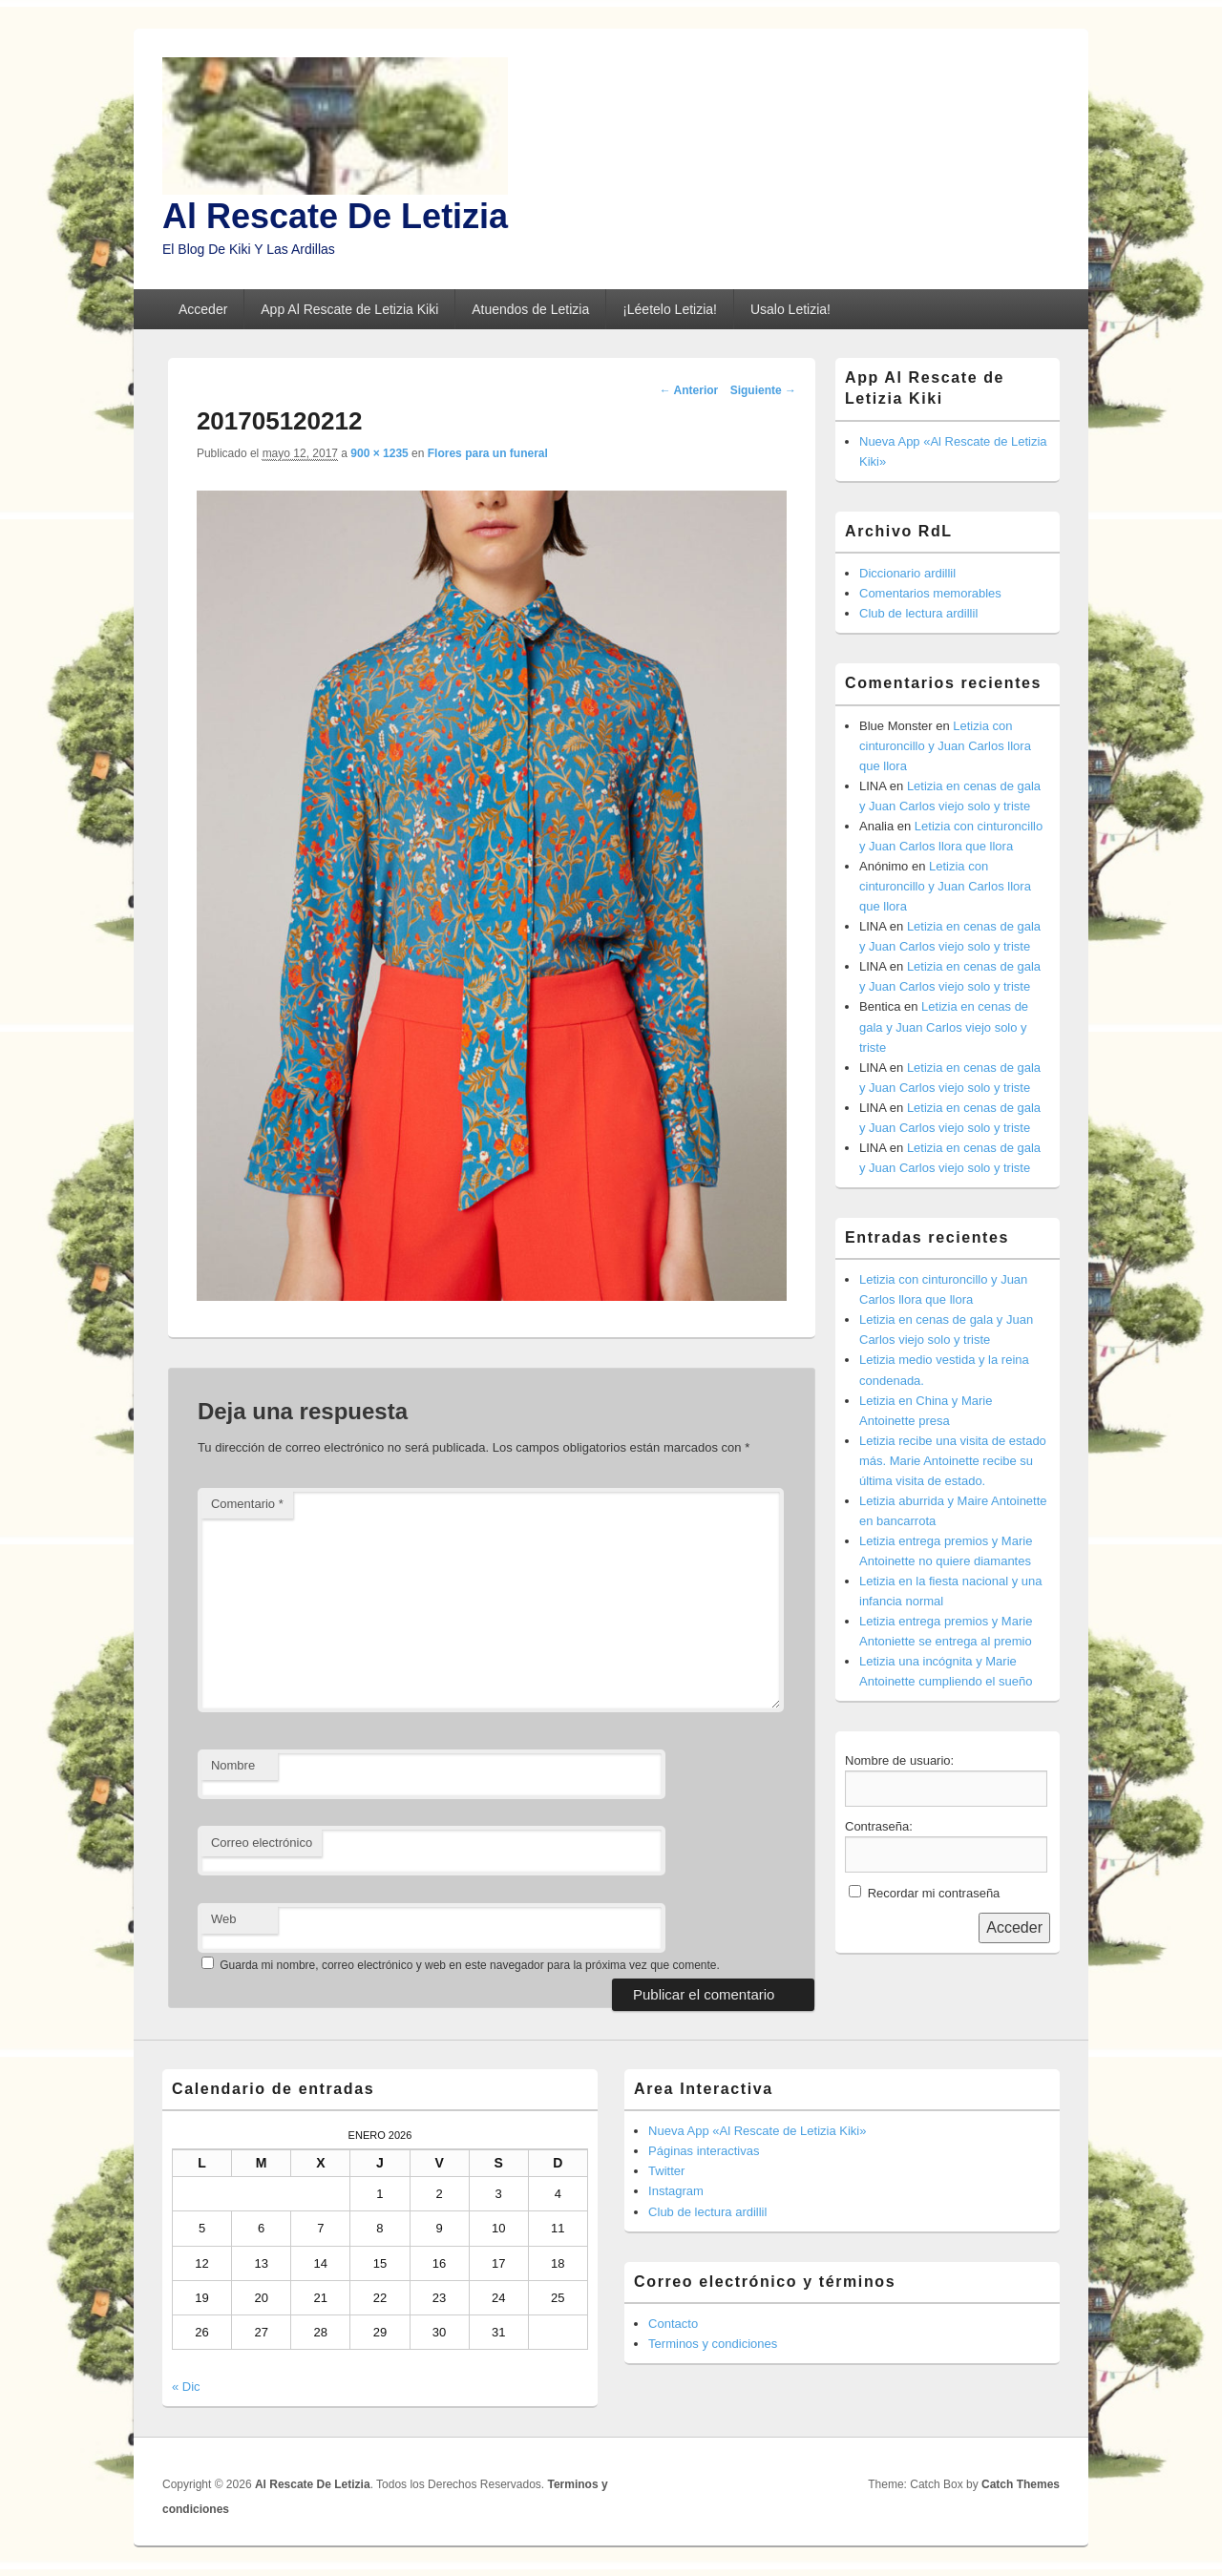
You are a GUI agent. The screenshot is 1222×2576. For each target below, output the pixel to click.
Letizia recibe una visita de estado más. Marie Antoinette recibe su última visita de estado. (952, 1461)
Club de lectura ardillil (918, 613)
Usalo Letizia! (790, 309)
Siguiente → (763, 390)
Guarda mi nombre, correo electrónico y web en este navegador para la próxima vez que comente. (470, 1965)
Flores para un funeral (488, 453)
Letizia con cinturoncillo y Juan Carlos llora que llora (945, 746)
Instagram (676, 2191)
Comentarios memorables (930, 593)
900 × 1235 (379, 453)
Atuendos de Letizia (530, 309)
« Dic (186, 2386)
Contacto (673, 2323)
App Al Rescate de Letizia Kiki (349, 309)
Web (224, 1919)
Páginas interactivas (703, 2151)
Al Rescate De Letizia (335, 216)
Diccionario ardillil (907, 573)
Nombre (233, 1765)
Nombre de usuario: (899, 1760)
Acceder (203, 309)
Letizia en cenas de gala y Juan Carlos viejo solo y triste (943, 1026)
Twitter (666, 2171)
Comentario (247, 1504)
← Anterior (689, 390)
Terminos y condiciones (712, 2343)
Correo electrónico (261, 1842)
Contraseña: (879, 1826)
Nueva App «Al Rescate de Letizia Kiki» (757, 2131)
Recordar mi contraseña (934, 1893)
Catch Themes (1020, 2484)
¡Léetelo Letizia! (669, 309)
